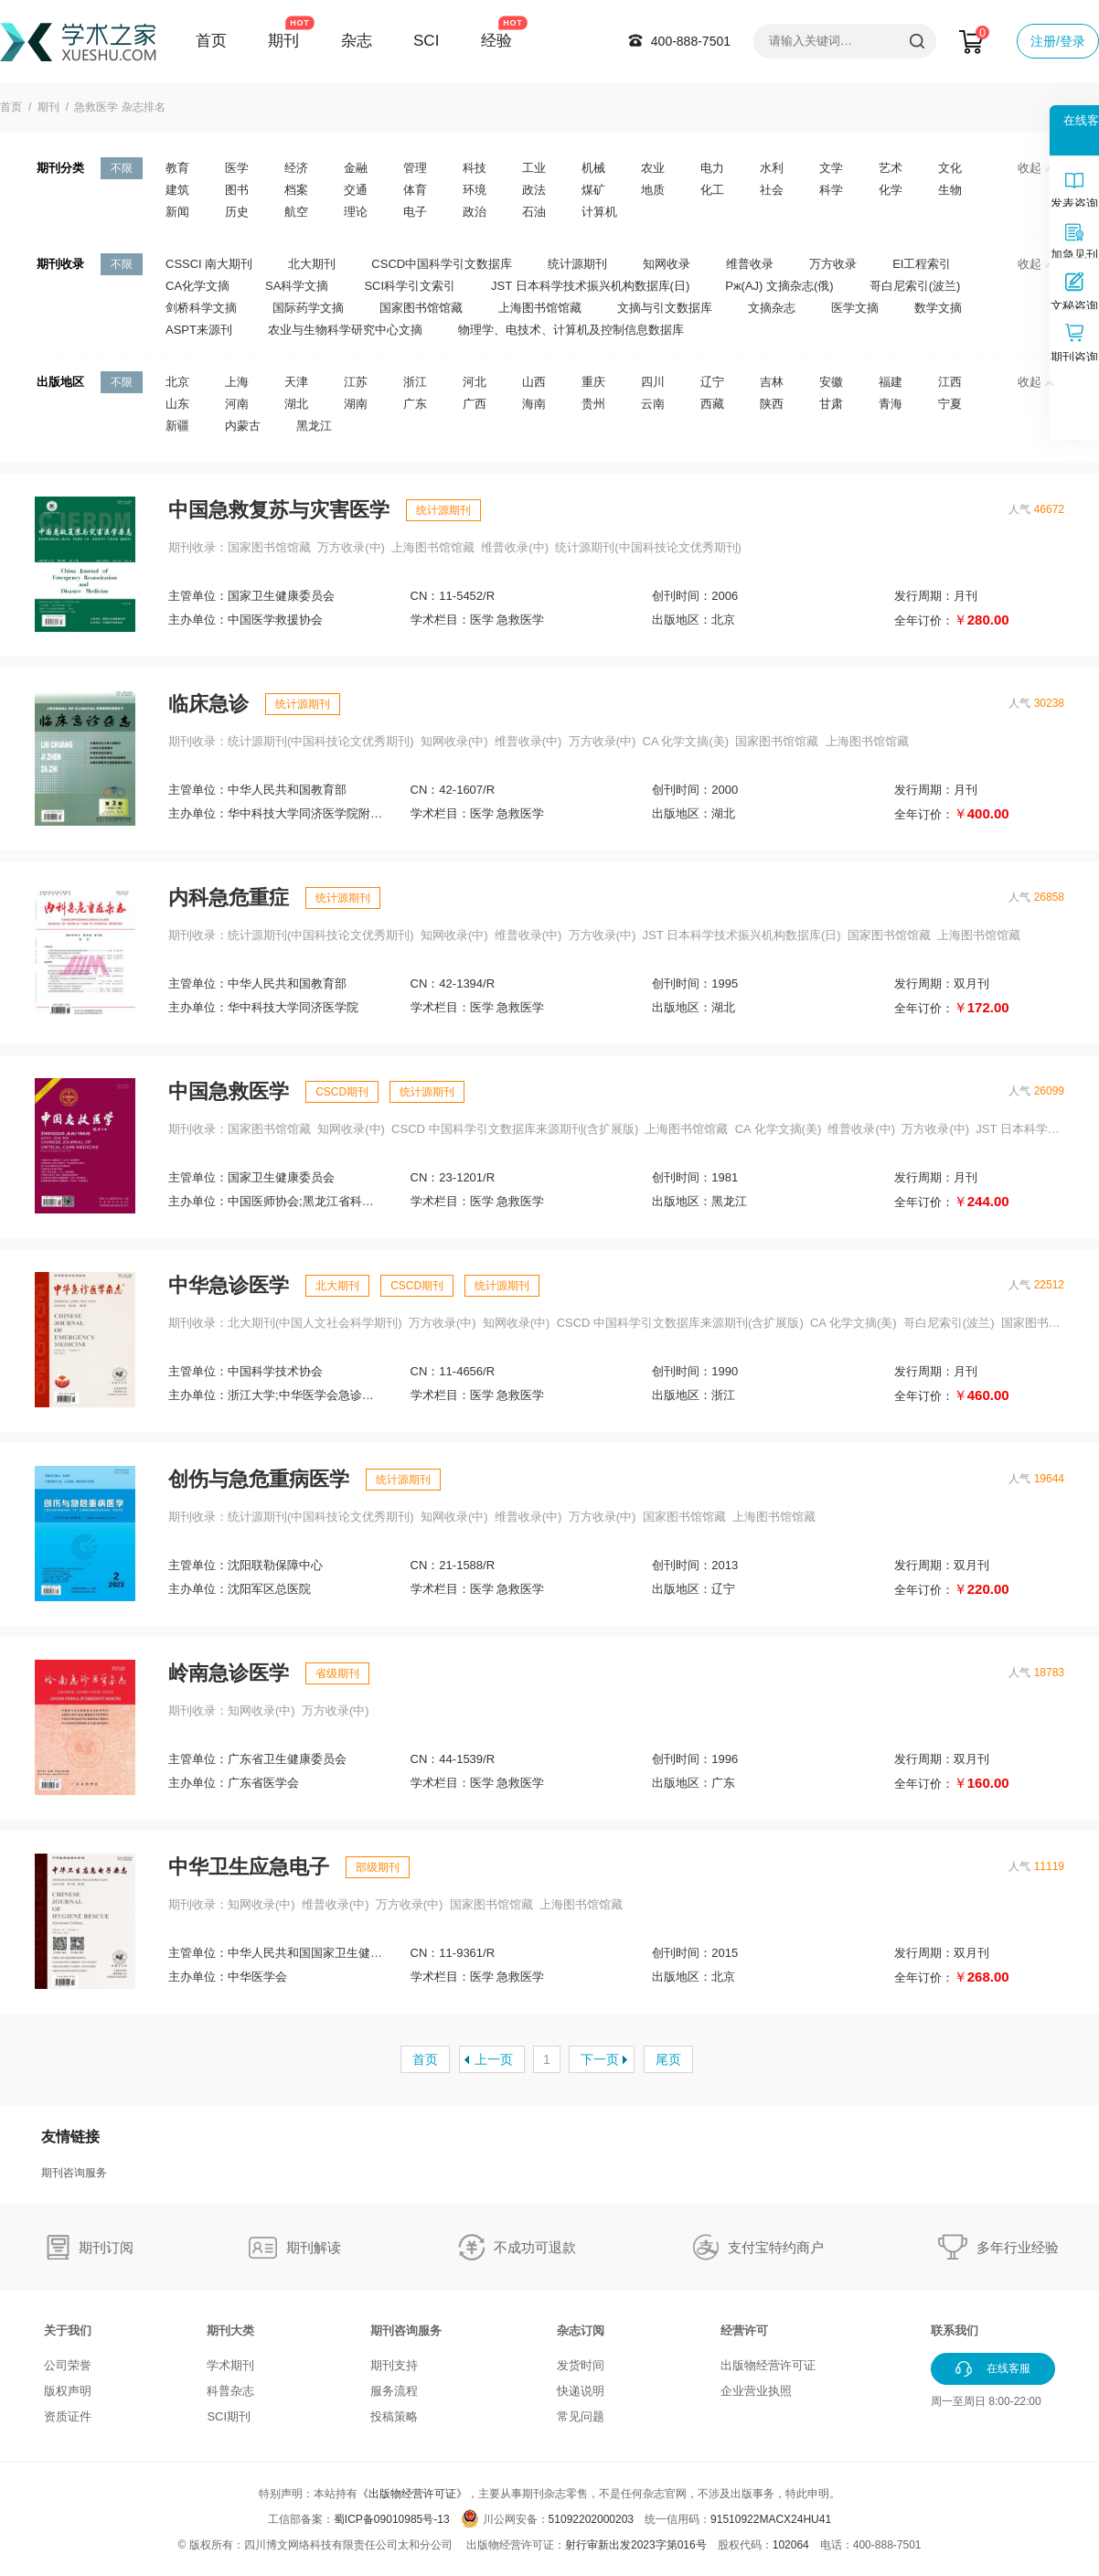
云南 (653, 404)
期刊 (283, 40)
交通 (356, 190)
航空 (296, 212)
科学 (831, 190)
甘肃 (831, 404)
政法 (534, 190)
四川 (653, 382)
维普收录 (750, 264)
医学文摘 (855, 308)
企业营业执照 (756, 2391)
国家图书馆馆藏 (421, 308)
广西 (474, 404)
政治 (474, 212)
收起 (1035, 168)
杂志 (356, 40)
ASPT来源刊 (198, 330)
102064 (791, 2545)
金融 (356, 168)
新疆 (177, 426)
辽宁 (712, 382)
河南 (237, 404)
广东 (415, 404)
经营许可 (744, 2330)
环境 (474, 190)
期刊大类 (230, 2330)
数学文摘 (938, 308)
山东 (177, 404)
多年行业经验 (1017, 2247)
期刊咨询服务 (74, 2172)
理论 (356, 212)
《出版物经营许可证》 (412, 2493)
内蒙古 (243, 426)
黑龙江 (314, 426)
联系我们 (954, 2330)
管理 (415, 168)
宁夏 (950, 404)
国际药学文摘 (308, 308)
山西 (534, 382)
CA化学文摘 (197, 286)
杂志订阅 (580, 2330)
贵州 (593, 404)
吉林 (772, 382)
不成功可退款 (535, 2247)
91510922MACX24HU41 (770, 2519)
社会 (772, 190)
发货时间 (580, 2365)
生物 (950, 190)
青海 (890, 404)
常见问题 (580, 2416)
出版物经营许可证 (768, 2365)
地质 (653, 190)
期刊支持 (394, 2365)
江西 (950, 382)
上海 (237, 382)
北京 (177, 382)
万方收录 (833, 264)
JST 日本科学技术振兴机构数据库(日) (590, 286)
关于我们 (67, 2330)
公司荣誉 (67, 2365)
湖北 (296, 404)
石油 (534, 212)
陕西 (772, 404)
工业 (534, 168)
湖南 (356, 404)
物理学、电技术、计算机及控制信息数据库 (571, 330)
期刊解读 (313, 2247)
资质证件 (67, 2416)
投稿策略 (394, 2416)
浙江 (415, 382)
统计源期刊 (577, 264)
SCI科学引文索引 (409, 286)
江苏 (356, 382)
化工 (712, 190)
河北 (474, 382)
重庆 (593, 382)
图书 (237, 190)
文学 (831, 168)
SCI (426, 40)
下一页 (600, 2059)
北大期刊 (312, 264)
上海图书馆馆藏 (540, 308)
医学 (237, 168)
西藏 (712, 404)
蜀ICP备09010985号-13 (392, 2519)
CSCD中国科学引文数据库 (441, 264)
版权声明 (67, 2391)
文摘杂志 (771, 308)
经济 (296, 168)
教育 (177, 168)
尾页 (668, 2059)
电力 (712, 168)
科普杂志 (230, 2391)
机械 (593, 168)
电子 (415, 212)
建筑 (177, 190)
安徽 (831, 382)
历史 (237, 212)
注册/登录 (1057, 41)
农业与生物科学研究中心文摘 (345, 330)
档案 (296, 190)
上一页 (494, 2059)
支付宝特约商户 (776, 2247)
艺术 (890, 168)
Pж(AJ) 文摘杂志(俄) (779, 286)
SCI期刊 (229, 2416)
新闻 (177, 212)
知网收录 (666, 264)
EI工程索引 (921, 264)
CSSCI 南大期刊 (208, 264)
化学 (890, 190)
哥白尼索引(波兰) (915, 286)
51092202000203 (591, 2519)
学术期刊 (230, 2365)
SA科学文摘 (296, 286)
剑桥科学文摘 (201, 308)
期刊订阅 (106, 2247)
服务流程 (394, 2391)
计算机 (599, 212)
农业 (653, 168)
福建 (890, 382)
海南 (534, 404)
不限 (122, 168)
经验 (496, 40)
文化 (950, 168)
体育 (415, 190)
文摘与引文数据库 (664, 308)
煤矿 (593, 190)
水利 (772, 168)
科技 (474, 168)
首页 (211, 40)
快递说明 (580, 2391)
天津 (296, 382)
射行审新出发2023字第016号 (636, 2545)
